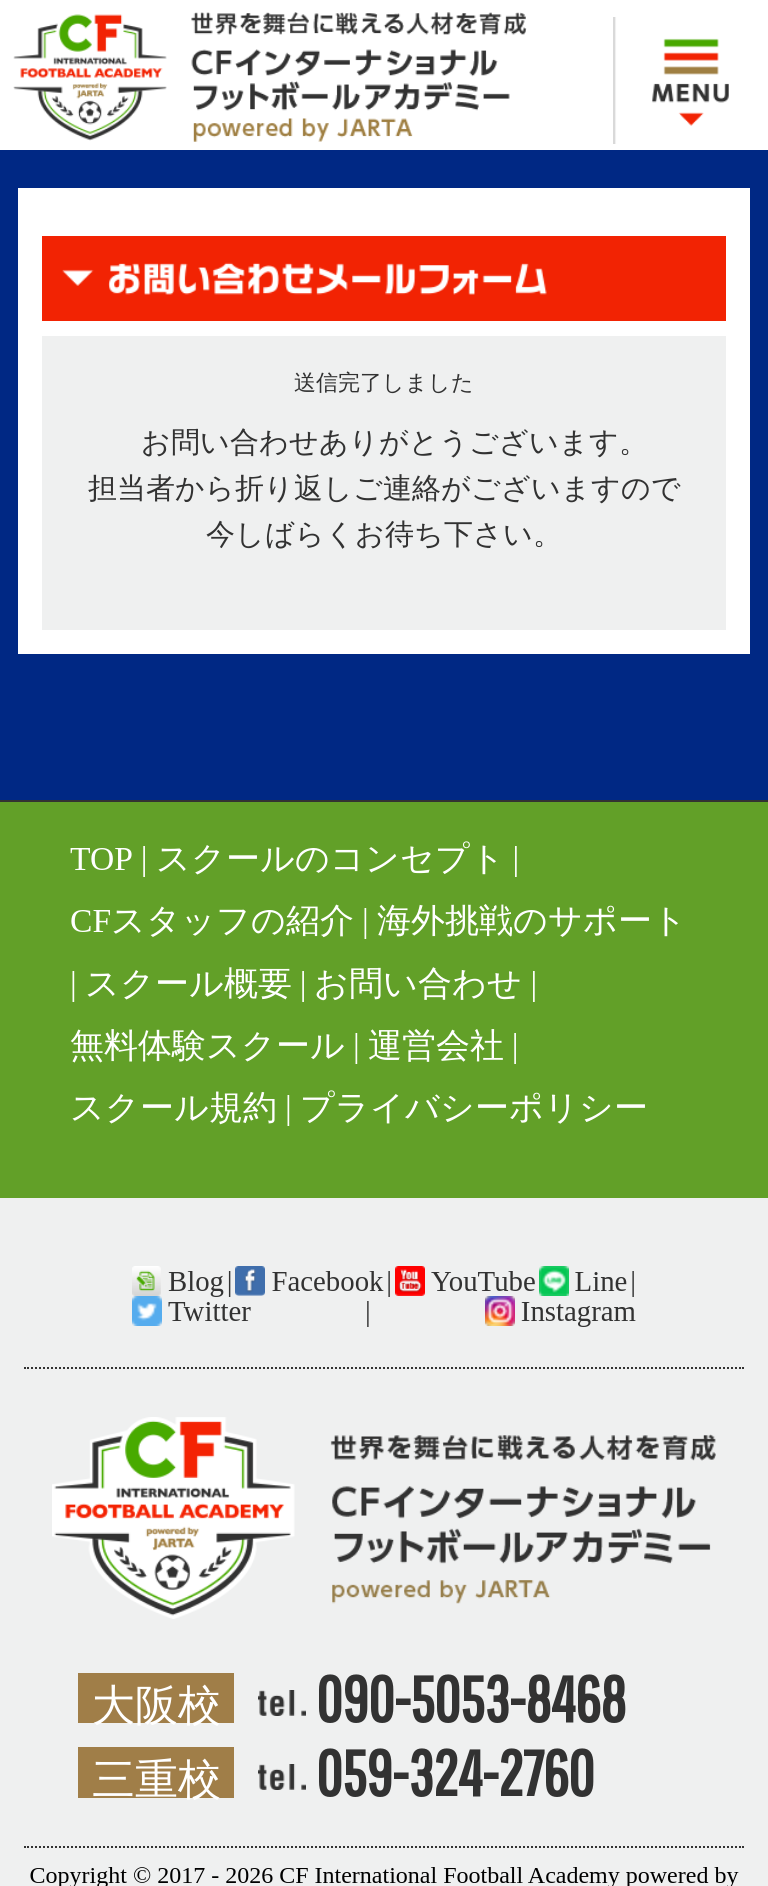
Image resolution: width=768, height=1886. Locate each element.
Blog (196, 1281)
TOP (101, 858)
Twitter (209, 1311)
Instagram (578, 1311)
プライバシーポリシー (474, 1107)
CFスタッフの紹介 (212, 920)
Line (601, 1281)
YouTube (483, 1281)
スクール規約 (173, 1107)
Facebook (327, 1281)
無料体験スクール (207, 1045)
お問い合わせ (418, 983)
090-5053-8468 (471, 1698)
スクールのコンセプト (330, 858)
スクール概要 (188, 983)
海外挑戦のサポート (532, 920)
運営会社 (436, 1045)
